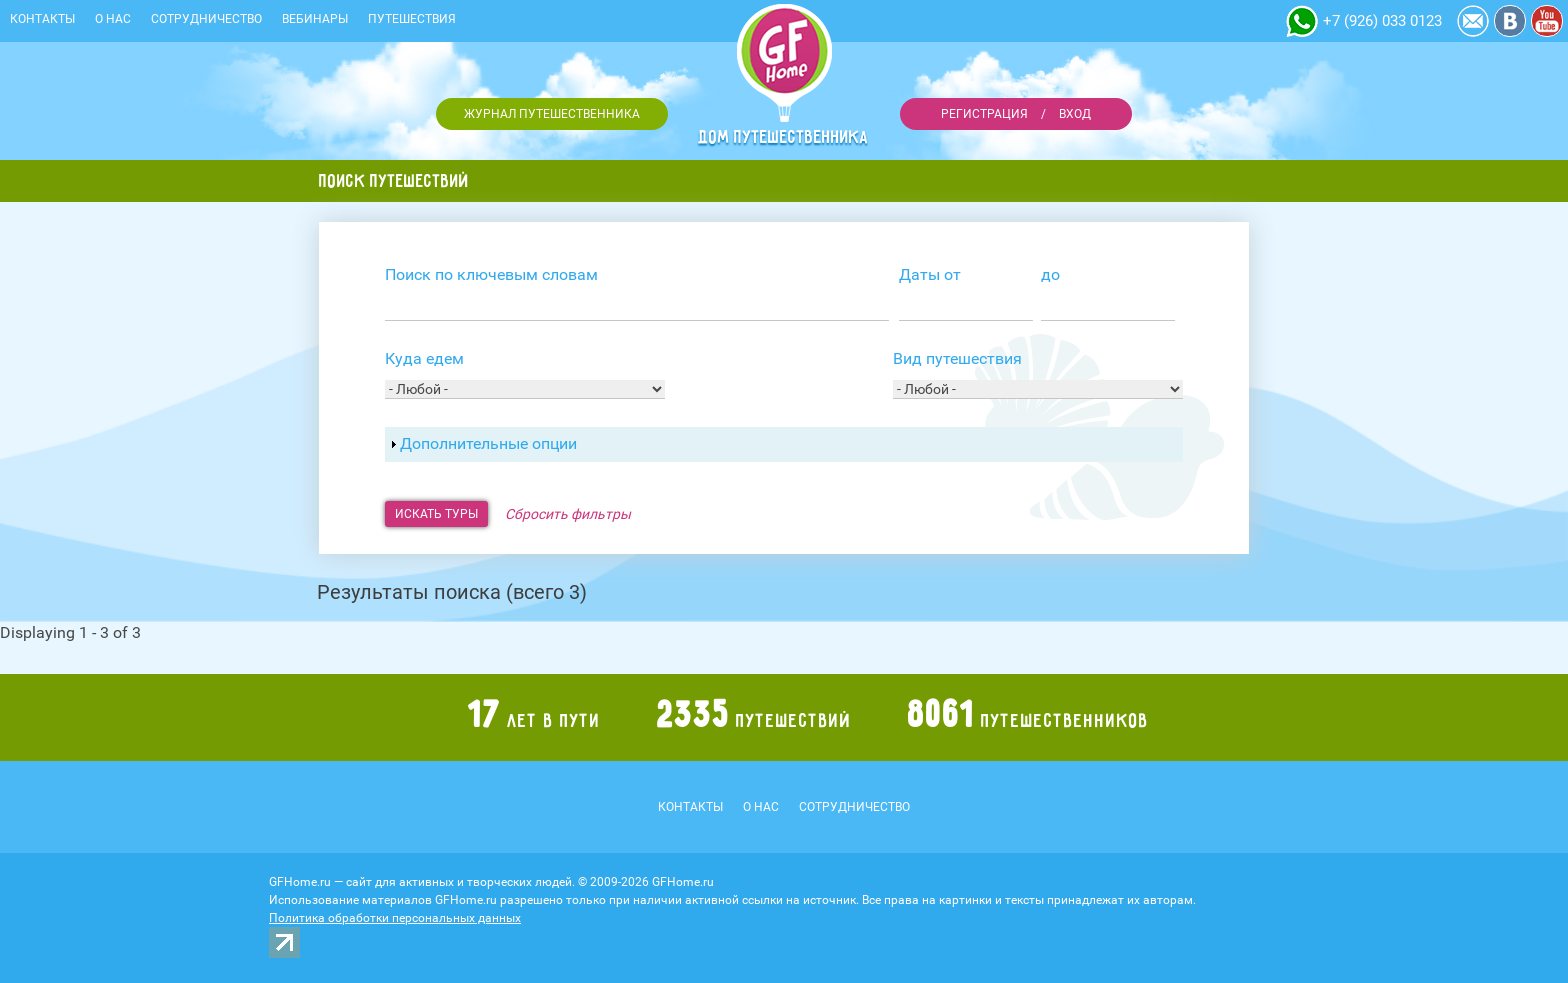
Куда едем (424, 358)
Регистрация (984, 114)
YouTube (1547, 21)
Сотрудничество (206, 19)
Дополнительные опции (488, 443)
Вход (1075, 114)
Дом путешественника (784, 137)
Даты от (930, 274)
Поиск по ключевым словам (491, 274)
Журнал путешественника (552, 114)
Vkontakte (1510, 21)
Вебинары (315, 19)
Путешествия (412, 19)
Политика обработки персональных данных (395, 918)
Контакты (42, 19)
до (1050, 274)
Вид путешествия (957, 358)
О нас (113, 19)
